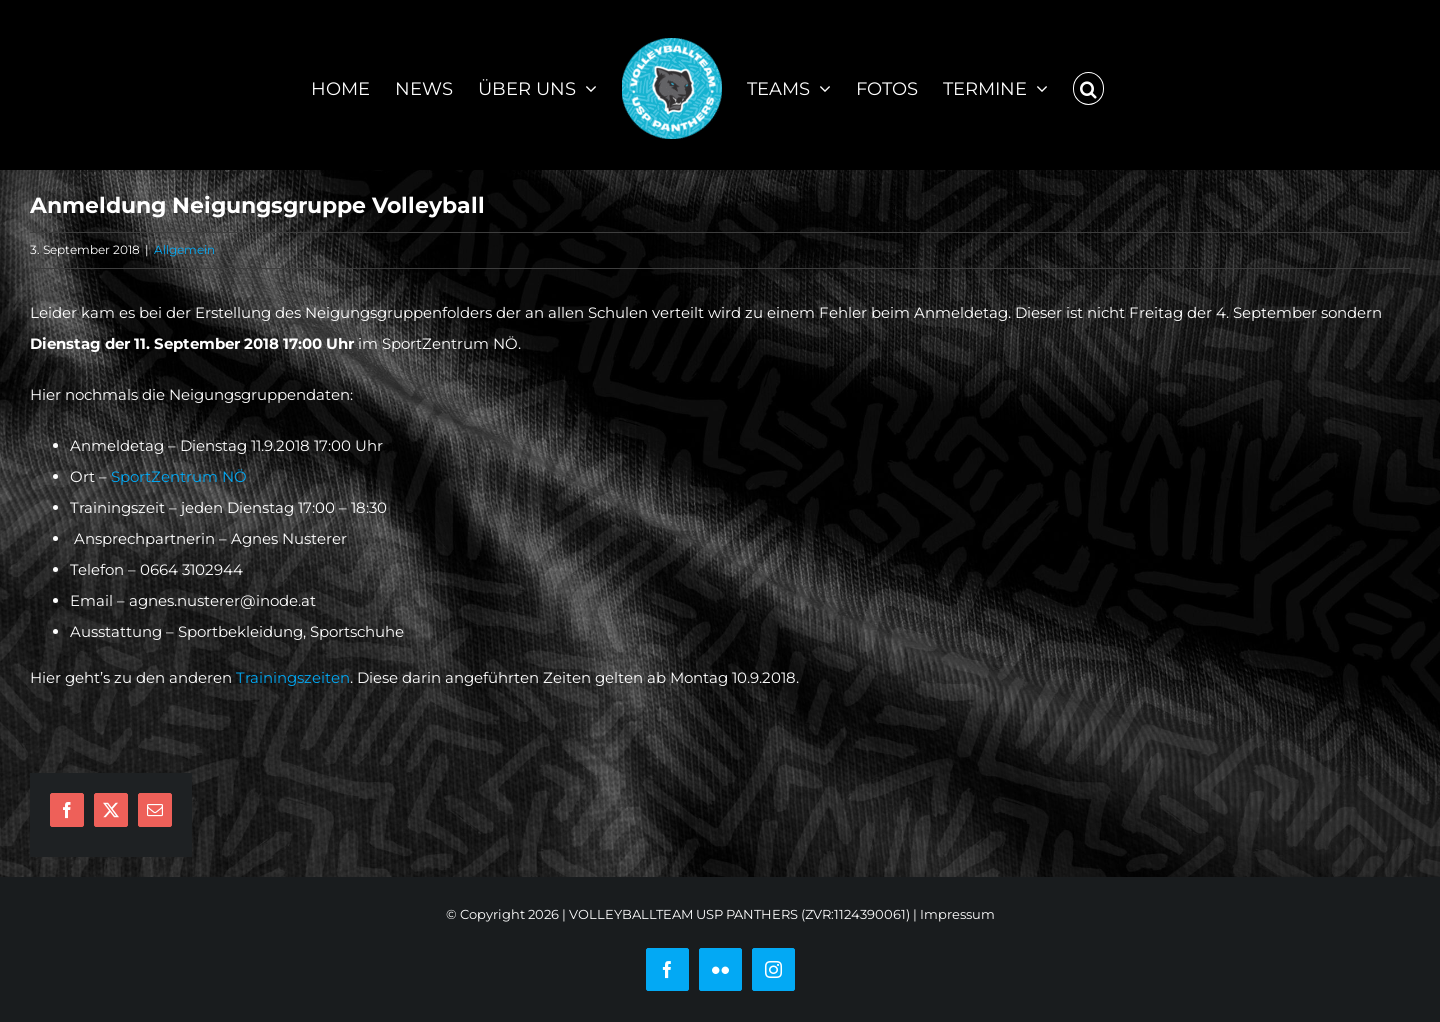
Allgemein (184, 249)
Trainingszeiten (293, 677)
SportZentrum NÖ (179, 476)
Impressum (957, 914)
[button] (1089, 85)
